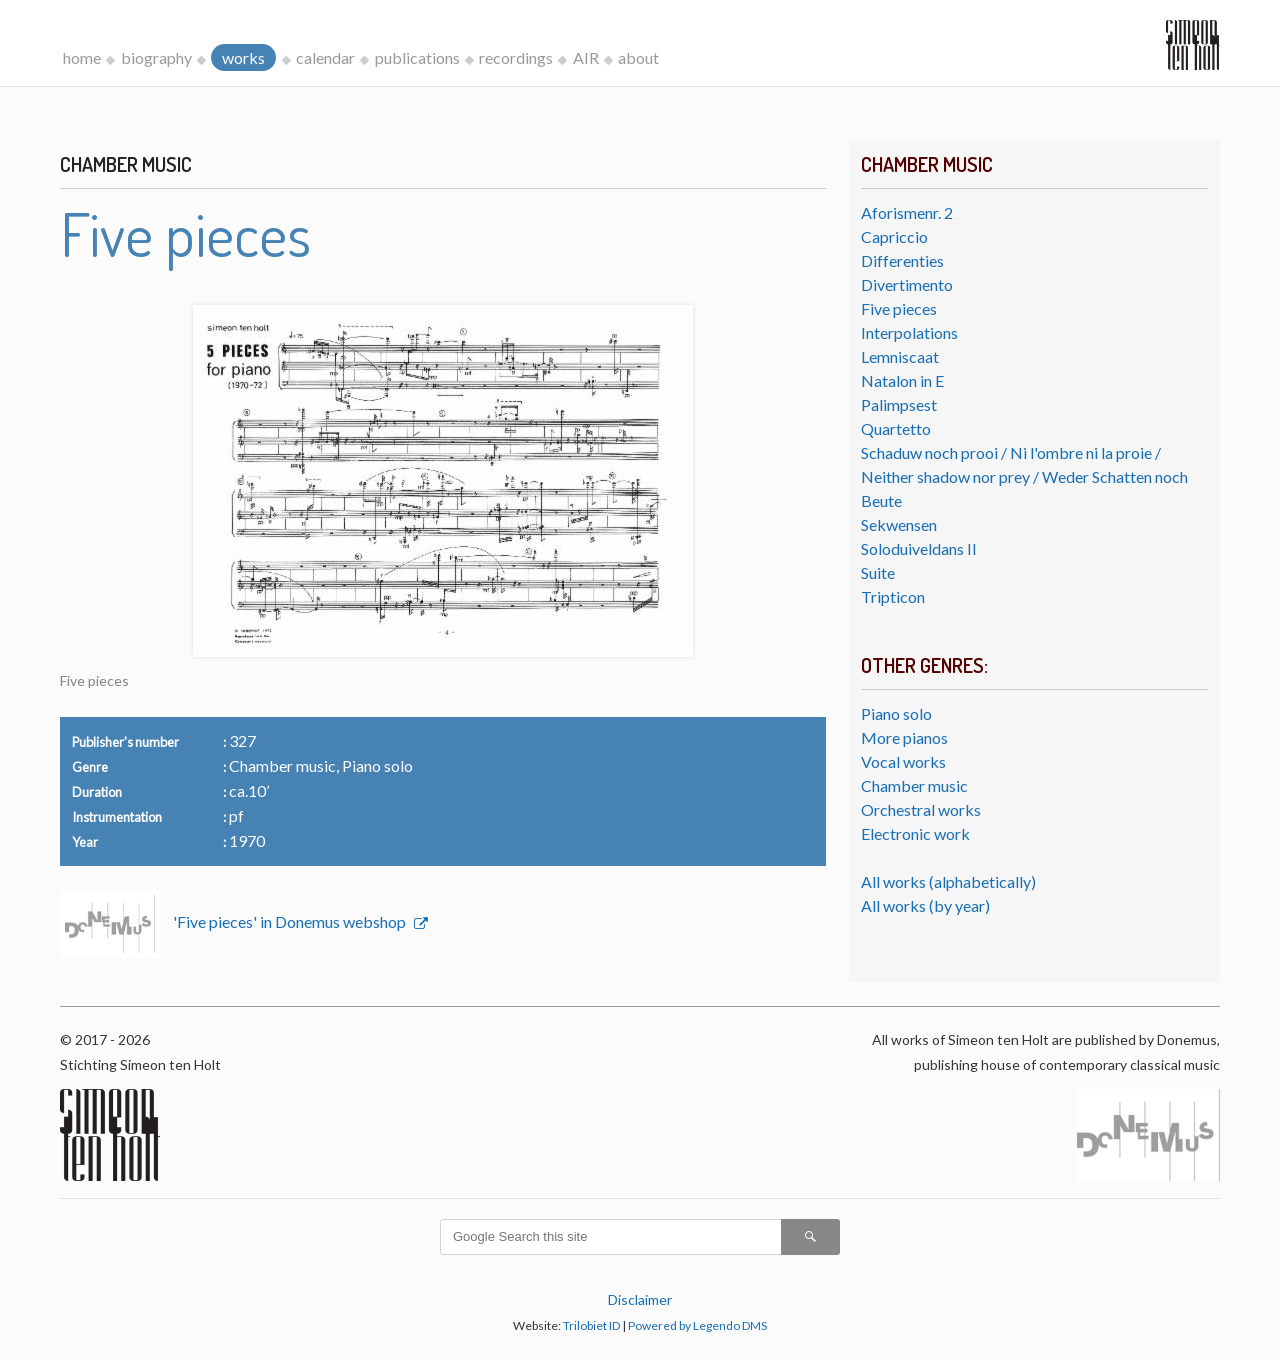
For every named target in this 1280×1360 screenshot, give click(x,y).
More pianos (904, 737)
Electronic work (915, 833)
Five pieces (899, 308)
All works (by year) (925, 905)
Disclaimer (640, 1299)
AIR (586, 57)
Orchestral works (921, 809)
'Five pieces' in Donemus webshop (291, 921)
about (638, 57)
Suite (878, 572)
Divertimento (907, 284)
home (82, 57)
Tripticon (893, 596)
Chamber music (914, 785)
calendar (325, 57)
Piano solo (896, 713)
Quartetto (896, 428)
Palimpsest (899, 404)
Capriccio (894, 236)
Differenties (902, 260)
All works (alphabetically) (948, 881)
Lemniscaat (900, 356)
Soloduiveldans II (919, 548)
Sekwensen (899, 524)
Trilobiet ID (591, 1325)
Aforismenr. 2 (907, 212)
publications (417, 57)
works (243, 57)
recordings (516, 57)
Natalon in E (902, 380)
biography (156, 57)
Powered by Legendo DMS (697, 1325)
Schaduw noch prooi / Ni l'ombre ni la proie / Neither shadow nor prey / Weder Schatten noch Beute (1024, 476)
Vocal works (903, 761)
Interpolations (909, 332)
